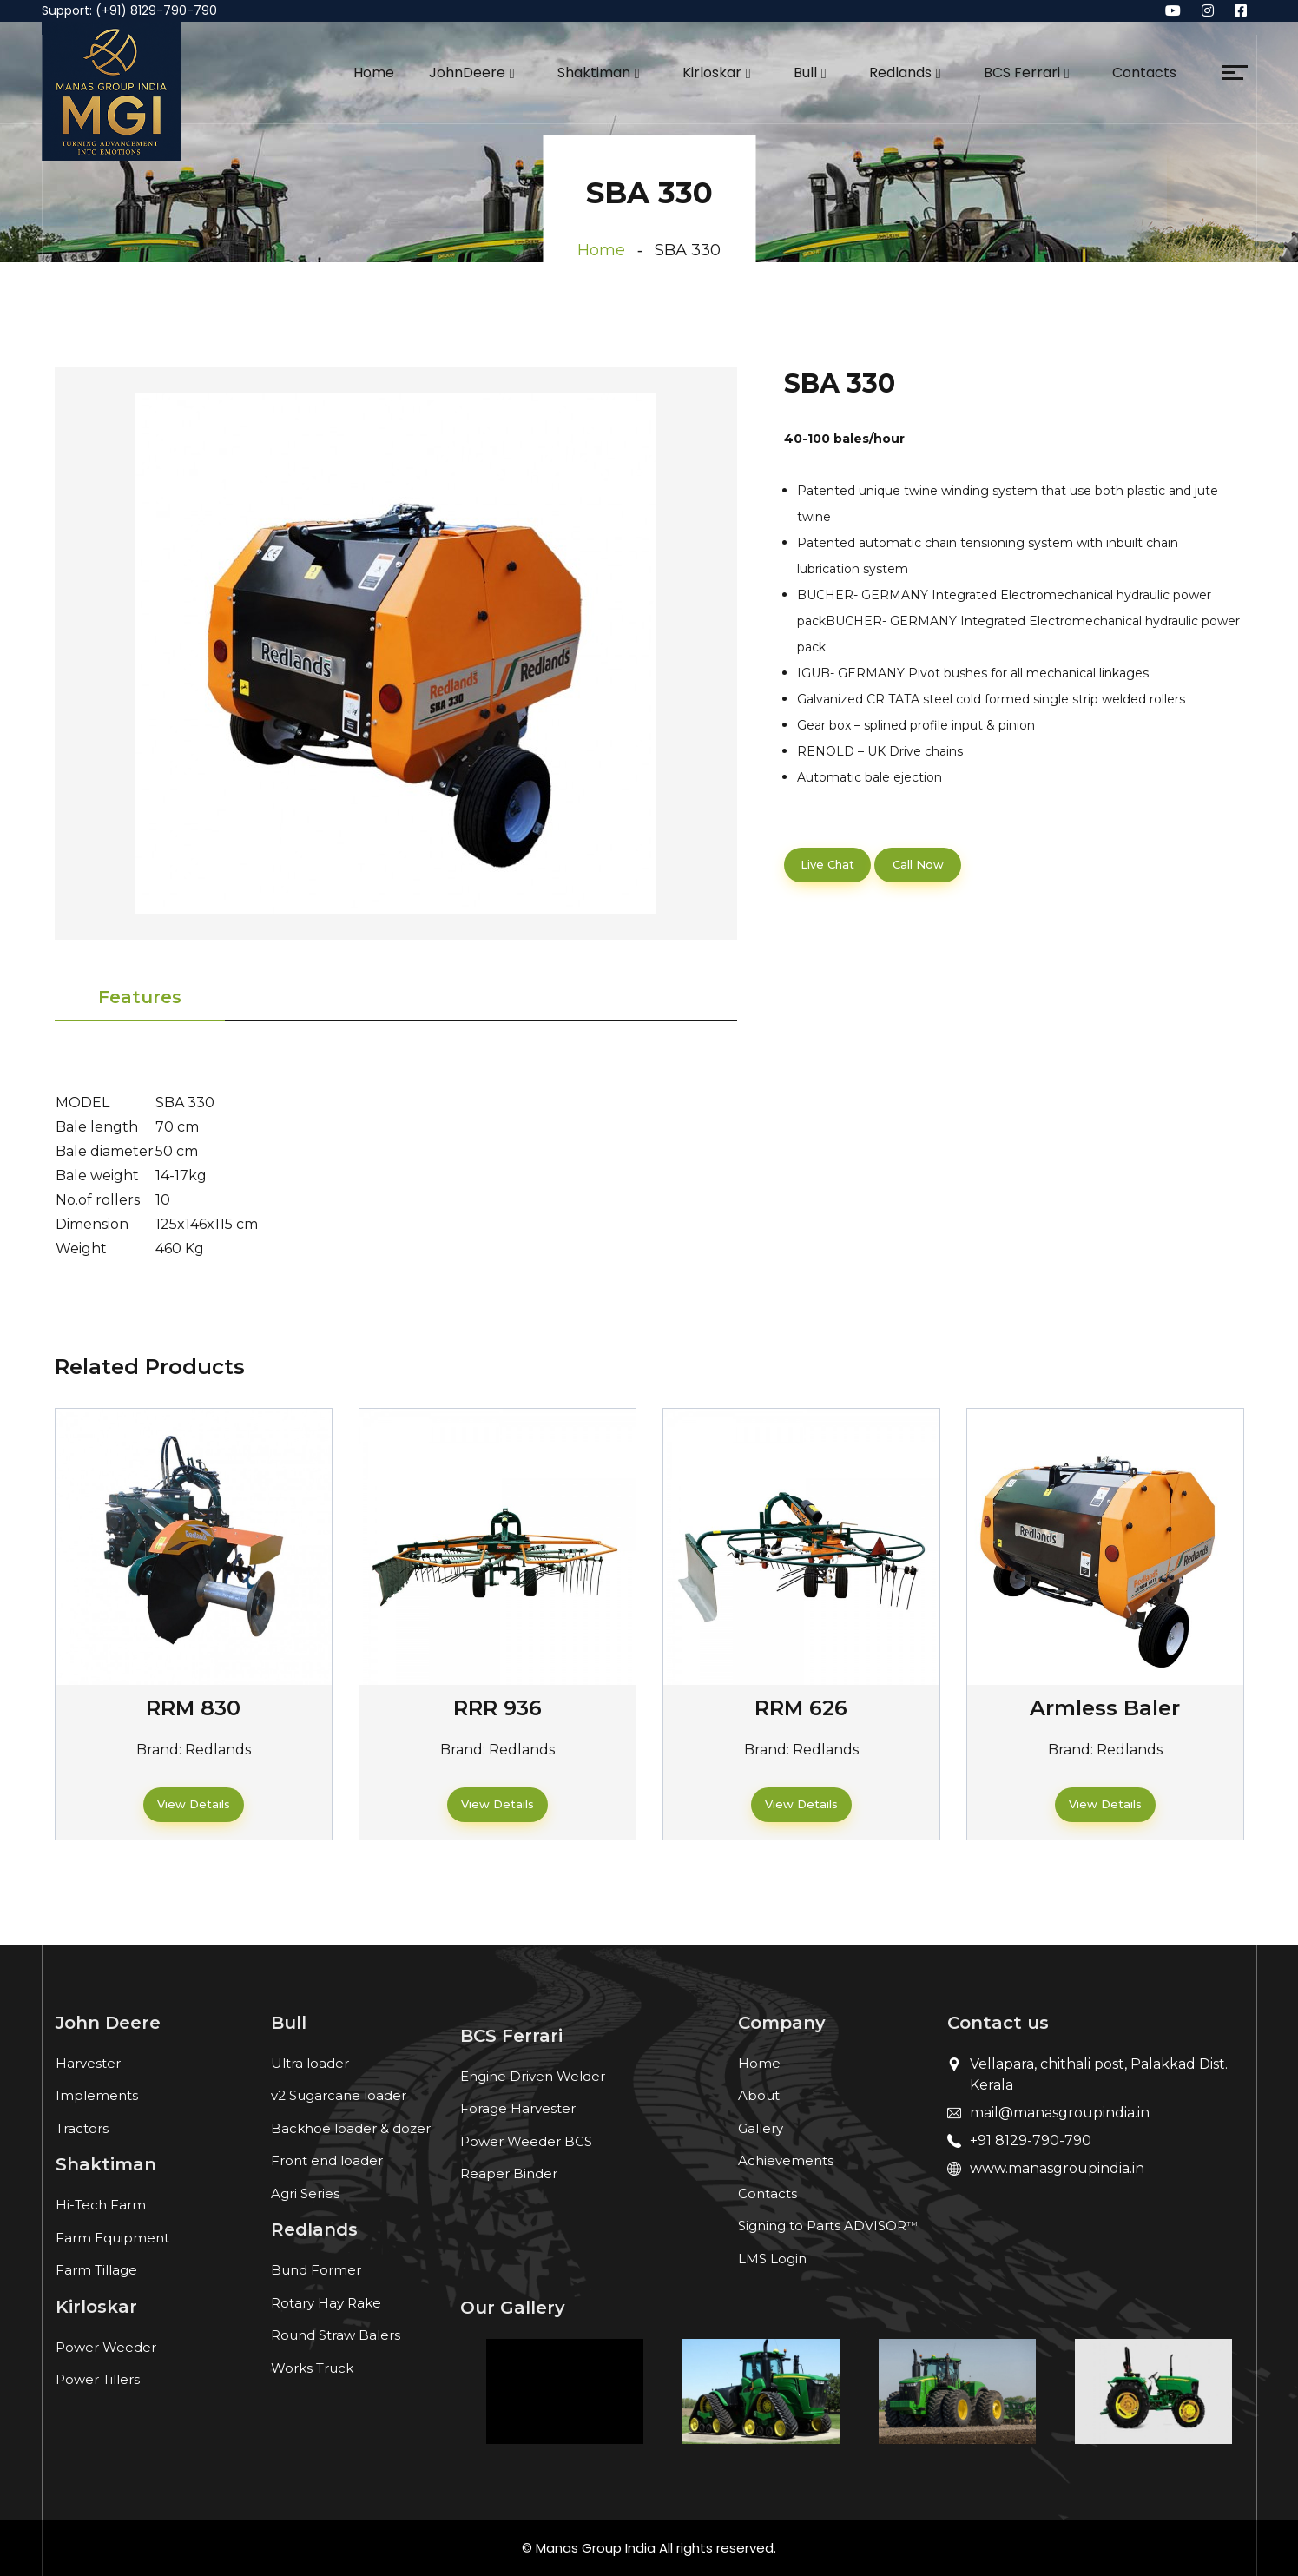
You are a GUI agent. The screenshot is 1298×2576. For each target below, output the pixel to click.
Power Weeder (106, 2347)
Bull (805, 73)
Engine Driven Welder (532, 2076)
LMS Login (772, 2258)
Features (139, 997)
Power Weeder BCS (526, 2141)
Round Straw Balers (335, 2335)
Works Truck (312, 2368)
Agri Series (305, 2193)
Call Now (918, 864)
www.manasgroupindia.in (1057, 2168)
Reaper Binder (508, 2173)
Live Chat (827, 864)
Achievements (785, 2160)
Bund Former (316, 2270)
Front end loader (327, 2160)
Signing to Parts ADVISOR (828, 2225)
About (759, 2095)
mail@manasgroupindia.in (1060, 2112)
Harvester (88, 2063)
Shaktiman (593, 73)
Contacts (1144, 73)
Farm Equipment (112, 2237)
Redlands (900, 73)
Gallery (760, 2128)
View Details (193, 1804)
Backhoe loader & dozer (351, 2128)
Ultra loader (310, 2063)
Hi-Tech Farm (101, 2204)
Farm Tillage (96, 2270)
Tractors (82, 2128)
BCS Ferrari (1022, 73)
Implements (97, 2095)
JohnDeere (467, 73)
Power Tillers (98, 2379)
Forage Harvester (518, 2108)
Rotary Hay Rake (326, 2303)
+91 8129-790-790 (1030, 2140)
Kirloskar (711, 73)
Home (373, 73)
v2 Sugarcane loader (338, 2095)
